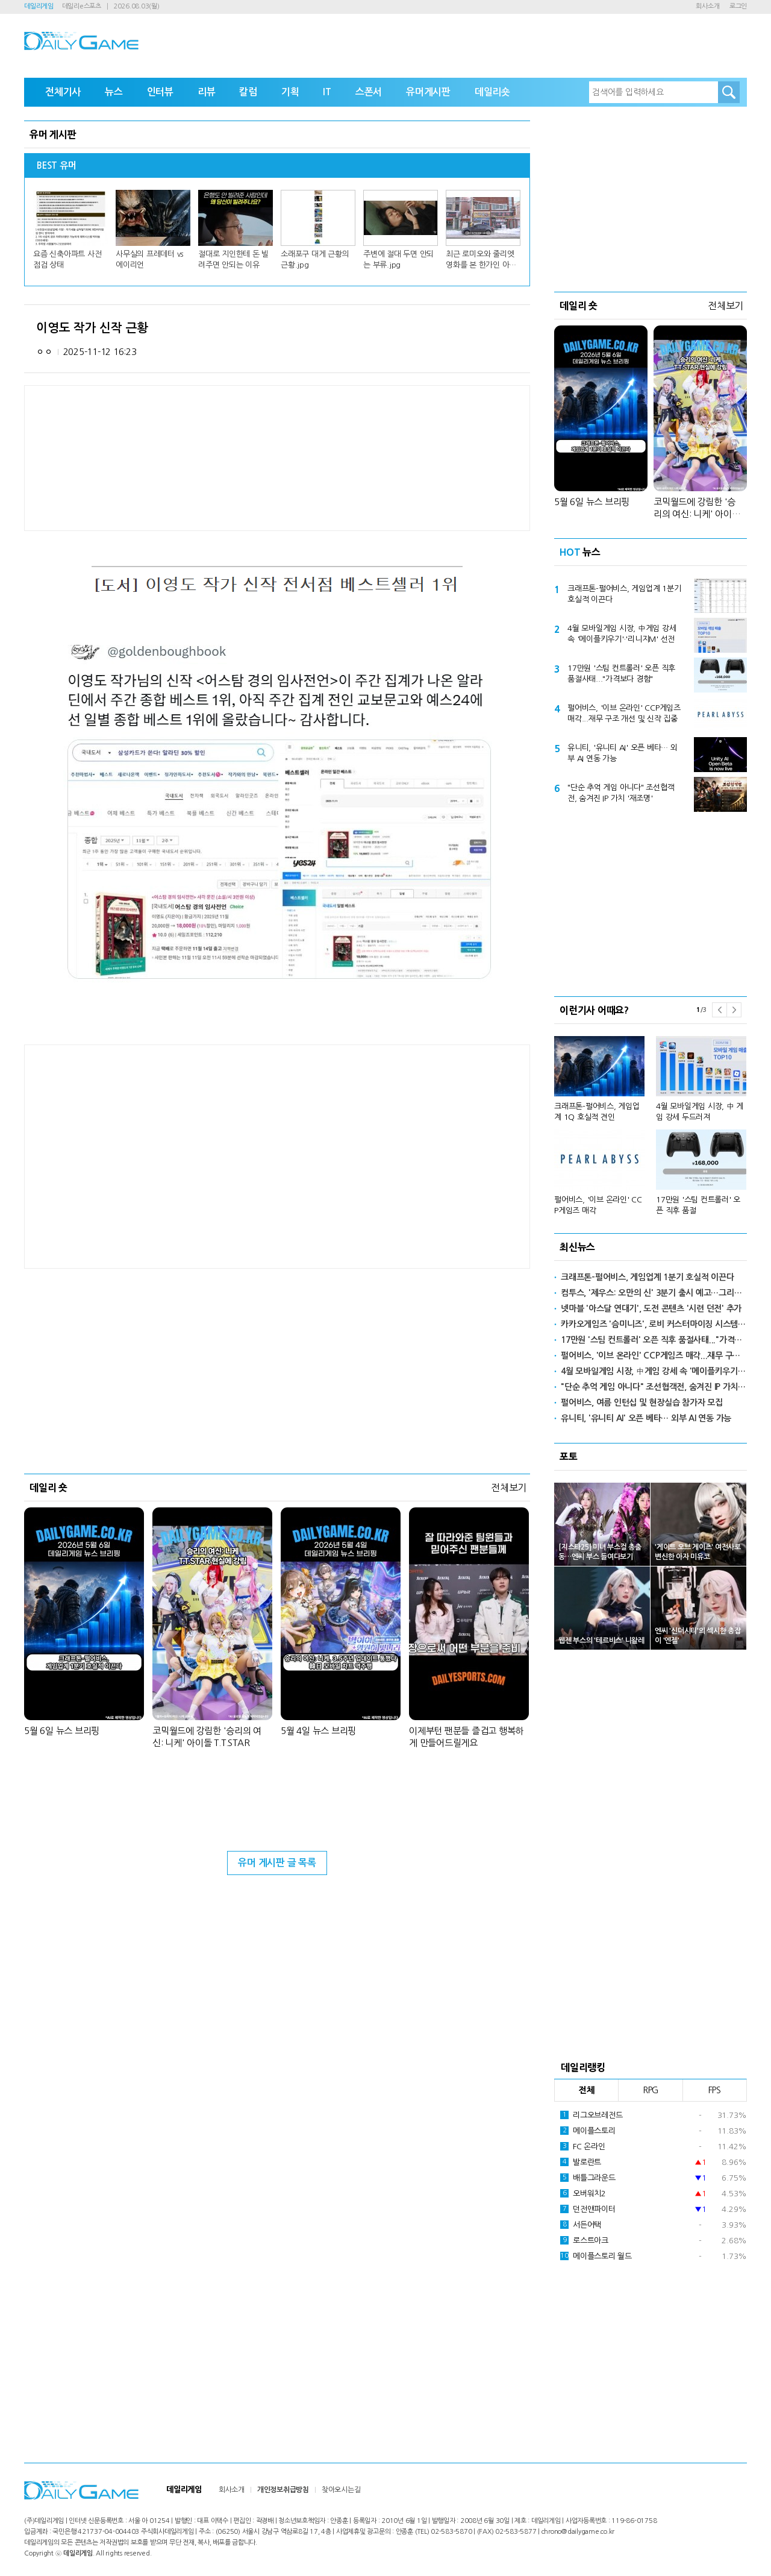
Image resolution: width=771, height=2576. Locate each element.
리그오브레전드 (591, 2115)
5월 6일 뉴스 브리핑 (61, 1730)
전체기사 (63, 91)
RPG (650, 2090)
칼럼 (248, 91)
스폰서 (368, 91)
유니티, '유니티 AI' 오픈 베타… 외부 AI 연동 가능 (622, 753)
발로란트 (580, 2162)
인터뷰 (160, 91)
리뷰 (207, 91)
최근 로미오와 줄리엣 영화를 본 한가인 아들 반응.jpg (481, 260)
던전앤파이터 (588, 2209)
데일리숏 (492, 91)
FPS (714, 2090)
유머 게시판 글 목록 (277, 1862)
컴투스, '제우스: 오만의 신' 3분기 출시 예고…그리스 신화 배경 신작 (654, 1293)
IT (327, 91)
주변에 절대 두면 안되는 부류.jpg (398, 259)
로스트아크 (584, 2240)
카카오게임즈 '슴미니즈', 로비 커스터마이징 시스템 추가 (654, 1324)
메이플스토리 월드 (596, 2256)
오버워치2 (583, 2193)
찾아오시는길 (341, 2489)
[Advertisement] (180, 1155)
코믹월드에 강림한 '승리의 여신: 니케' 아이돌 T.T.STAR (206, 1736)
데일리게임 (39, 6)
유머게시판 (428, 91)
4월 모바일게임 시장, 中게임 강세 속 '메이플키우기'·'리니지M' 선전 (621, 633)
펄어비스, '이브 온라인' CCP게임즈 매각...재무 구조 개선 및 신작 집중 (624, 713)
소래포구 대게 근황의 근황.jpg (315, 259)
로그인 (738, 6)
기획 (290, 91)
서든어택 (580, 2224)
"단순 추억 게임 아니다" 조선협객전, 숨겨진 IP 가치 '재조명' (620, 793)
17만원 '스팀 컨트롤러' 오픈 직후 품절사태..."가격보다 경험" (621, 673)
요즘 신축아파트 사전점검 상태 (67, 259)
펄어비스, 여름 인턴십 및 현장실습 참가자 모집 (642, 1402)
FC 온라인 (582, 2146)
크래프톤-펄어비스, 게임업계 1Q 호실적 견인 (597, 1111)
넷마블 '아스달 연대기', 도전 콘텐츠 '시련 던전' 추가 (651, 1308)
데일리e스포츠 (81, 6)
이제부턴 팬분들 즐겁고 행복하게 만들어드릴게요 (466, 1736)
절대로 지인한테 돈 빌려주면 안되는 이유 (233, 259)
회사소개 (707, 6)
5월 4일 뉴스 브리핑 (318, 1730)
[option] (650, 1120)
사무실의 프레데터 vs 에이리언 (149, 259)
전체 (587, 2090)
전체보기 (508, 1487)
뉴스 (114, 91)
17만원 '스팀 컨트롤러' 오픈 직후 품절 (698, 1205)
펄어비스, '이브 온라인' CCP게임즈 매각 (598, 1205)
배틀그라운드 (588, 2177)
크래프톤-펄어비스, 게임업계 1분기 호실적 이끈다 (624, 594)
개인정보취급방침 (283, 2489)
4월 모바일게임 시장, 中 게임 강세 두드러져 (699, 1111)
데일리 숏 (48, 1487)
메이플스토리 (588, 2130)
